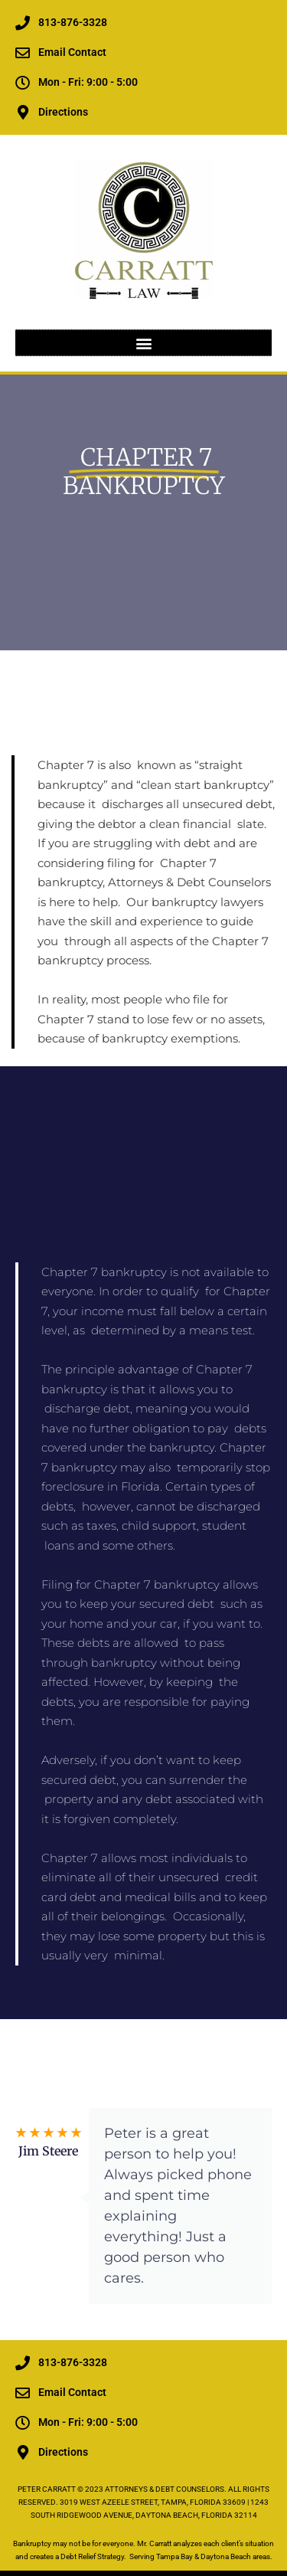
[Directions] (22, 112)
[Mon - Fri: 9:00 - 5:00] (22, 82)
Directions (63, 112)
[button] (143, 342)
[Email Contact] (22, 52)
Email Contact (72, 52)
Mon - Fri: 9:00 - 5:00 (88, 82)
